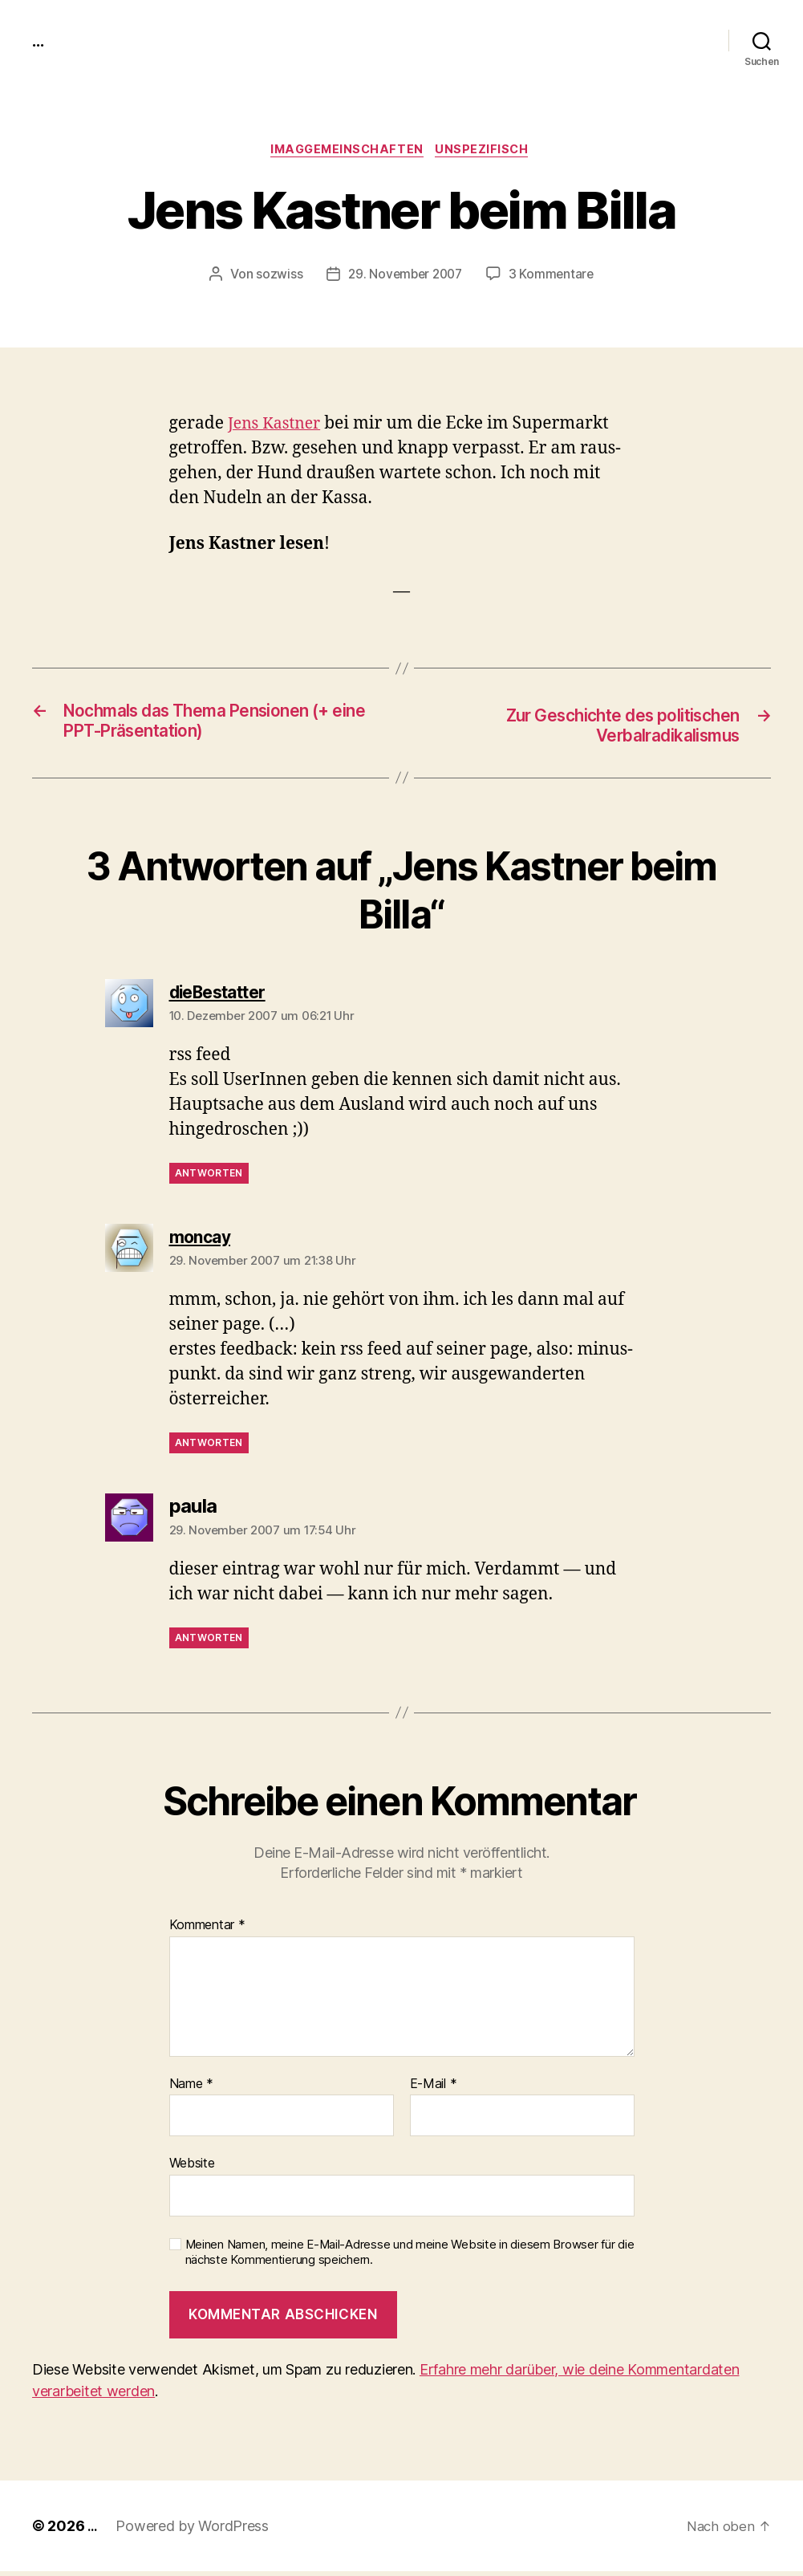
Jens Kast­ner (278, 426)
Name (191, 2088)
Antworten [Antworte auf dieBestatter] (209, 1177)
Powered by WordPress (194, 2530)
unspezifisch (487, 151)
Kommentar (207, 1930)
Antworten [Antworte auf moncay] (209, 1446)
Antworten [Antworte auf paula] (209, 1641)
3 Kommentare (554, 277)
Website (192, 2168)
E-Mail (433, 2088)
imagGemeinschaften (346, 151)
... (39, 40)
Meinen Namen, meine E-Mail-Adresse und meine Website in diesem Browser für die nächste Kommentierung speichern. (410, 2257)
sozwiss (275, 277)
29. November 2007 (404, 277)
